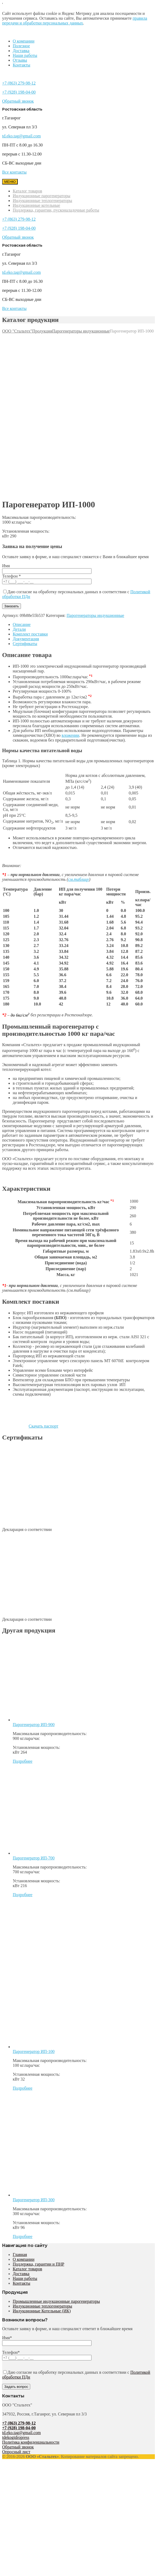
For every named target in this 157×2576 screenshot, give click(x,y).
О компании (23, 41)
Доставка (21, 50)
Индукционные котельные (36, 205)
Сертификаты (25, 643)
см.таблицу (78, 879)
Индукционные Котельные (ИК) (42, 2311)
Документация (26, 639)
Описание (21, 624)
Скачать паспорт (30, 1426)
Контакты (21, 65)
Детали (19, 629)
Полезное (21, 46)
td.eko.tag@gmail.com (21, 136)
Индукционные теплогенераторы (42, 200)
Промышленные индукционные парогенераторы (56, 2301)
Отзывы (20, 60)
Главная (20, 2254)
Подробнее (22, 1761)
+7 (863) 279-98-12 (19, 83)
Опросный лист (16, 2451)
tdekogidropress (15, 2437)
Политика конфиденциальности (30, 2442)
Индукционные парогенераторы (41, 195)
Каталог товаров (27, 191)
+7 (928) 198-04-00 (19, 92)
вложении (70, 735)
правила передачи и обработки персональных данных (74, 20)
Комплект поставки (30, 634)
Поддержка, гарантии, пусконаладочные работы (56, 210)
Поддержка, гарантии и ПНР (38, 2264)
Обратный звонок (18, 101)
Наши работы (25, 55)
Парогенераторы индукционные (95, 615)
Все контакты (14, 172)
